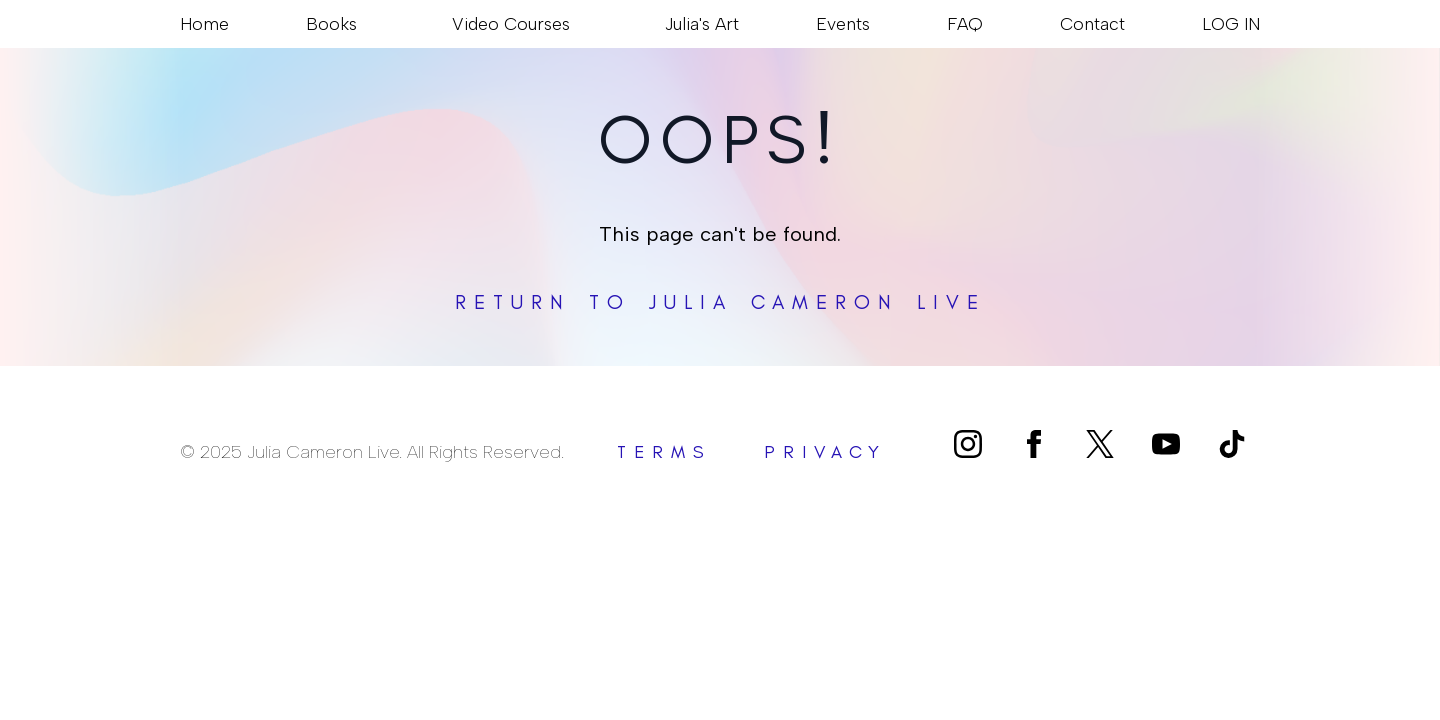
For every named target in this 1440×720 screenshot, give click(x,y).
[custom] (1100, 444)
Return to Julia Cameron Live (720, 302)
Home (204, 23)
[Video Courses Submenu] (579, 24)
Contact (1092, 23)
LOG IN (1231, 23)
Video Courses (511, 23)
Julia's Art (702, 23)
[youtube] (1166, 444)
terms (664, 452)
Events (843, 23)
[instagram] (968, 444)
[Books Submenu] (366, 24)
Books (331, 23)
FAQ (965, 23)
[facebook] (1034, 444)
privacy (825, 452)
